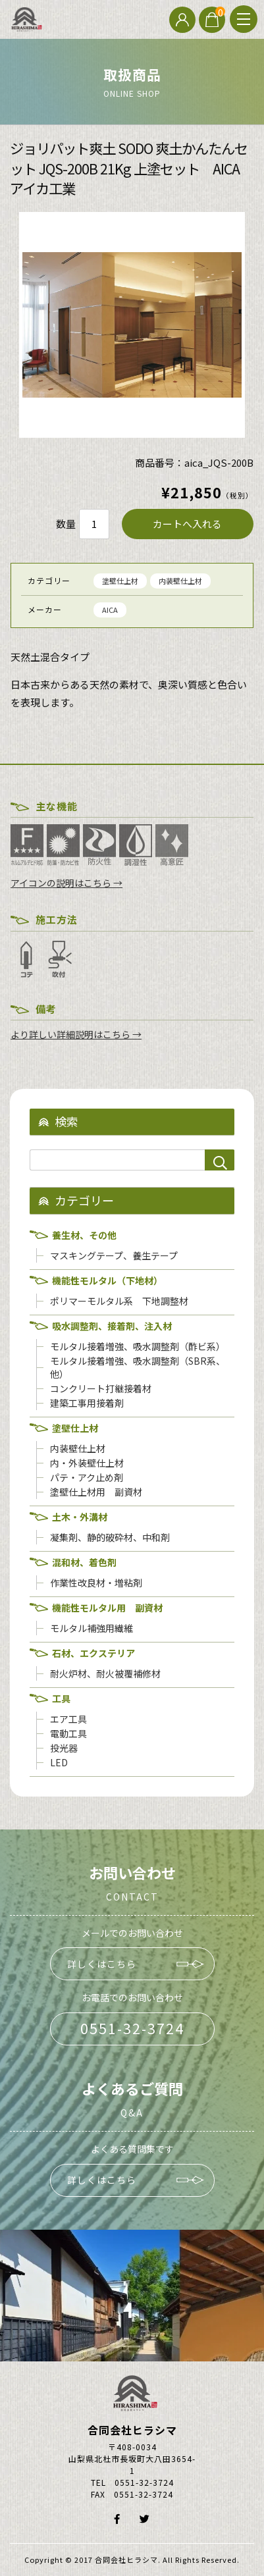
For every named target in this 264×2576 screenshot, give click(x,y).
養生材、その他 (84, 1235)
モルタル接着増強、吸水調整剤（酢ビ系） (137, 1346)
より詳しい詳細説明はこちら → (76, 1034)
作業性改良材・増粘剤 (96, 1582)
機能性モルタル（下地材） (107, 1280)
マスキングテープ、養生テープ (114, 1255)
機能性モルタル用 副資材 (107, 1607)
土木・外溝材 (79, 1516)
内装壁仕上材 (180, 580)
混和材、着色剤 (84, 1562)
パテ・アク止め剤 (86, 1477)
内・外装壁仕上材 (87, 1462)
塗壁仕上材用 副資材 (96, 1491)
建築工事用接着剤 (87, 1402)
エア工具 (68, 1718)
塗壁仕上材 (120, 580)
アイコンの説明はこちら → (66, 882)
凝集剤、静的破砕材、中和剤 (110, 1537)
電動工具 (68, 1733)
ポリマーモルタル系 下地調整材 (119, 1300)
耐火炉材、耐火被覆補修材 (105, 1673)
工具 (61, 1698)
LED (59, 1762)
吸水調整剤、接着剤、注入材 (112, 1325)
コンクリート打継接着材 (100, 1388)
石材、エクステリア (93, 1653)
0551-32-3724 (132, 2028)
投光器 (64, 1747)
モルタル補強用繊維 (91, 1628)
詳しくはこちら (101, 1963)
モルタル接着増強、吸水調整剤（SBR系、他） (137, 1367)
